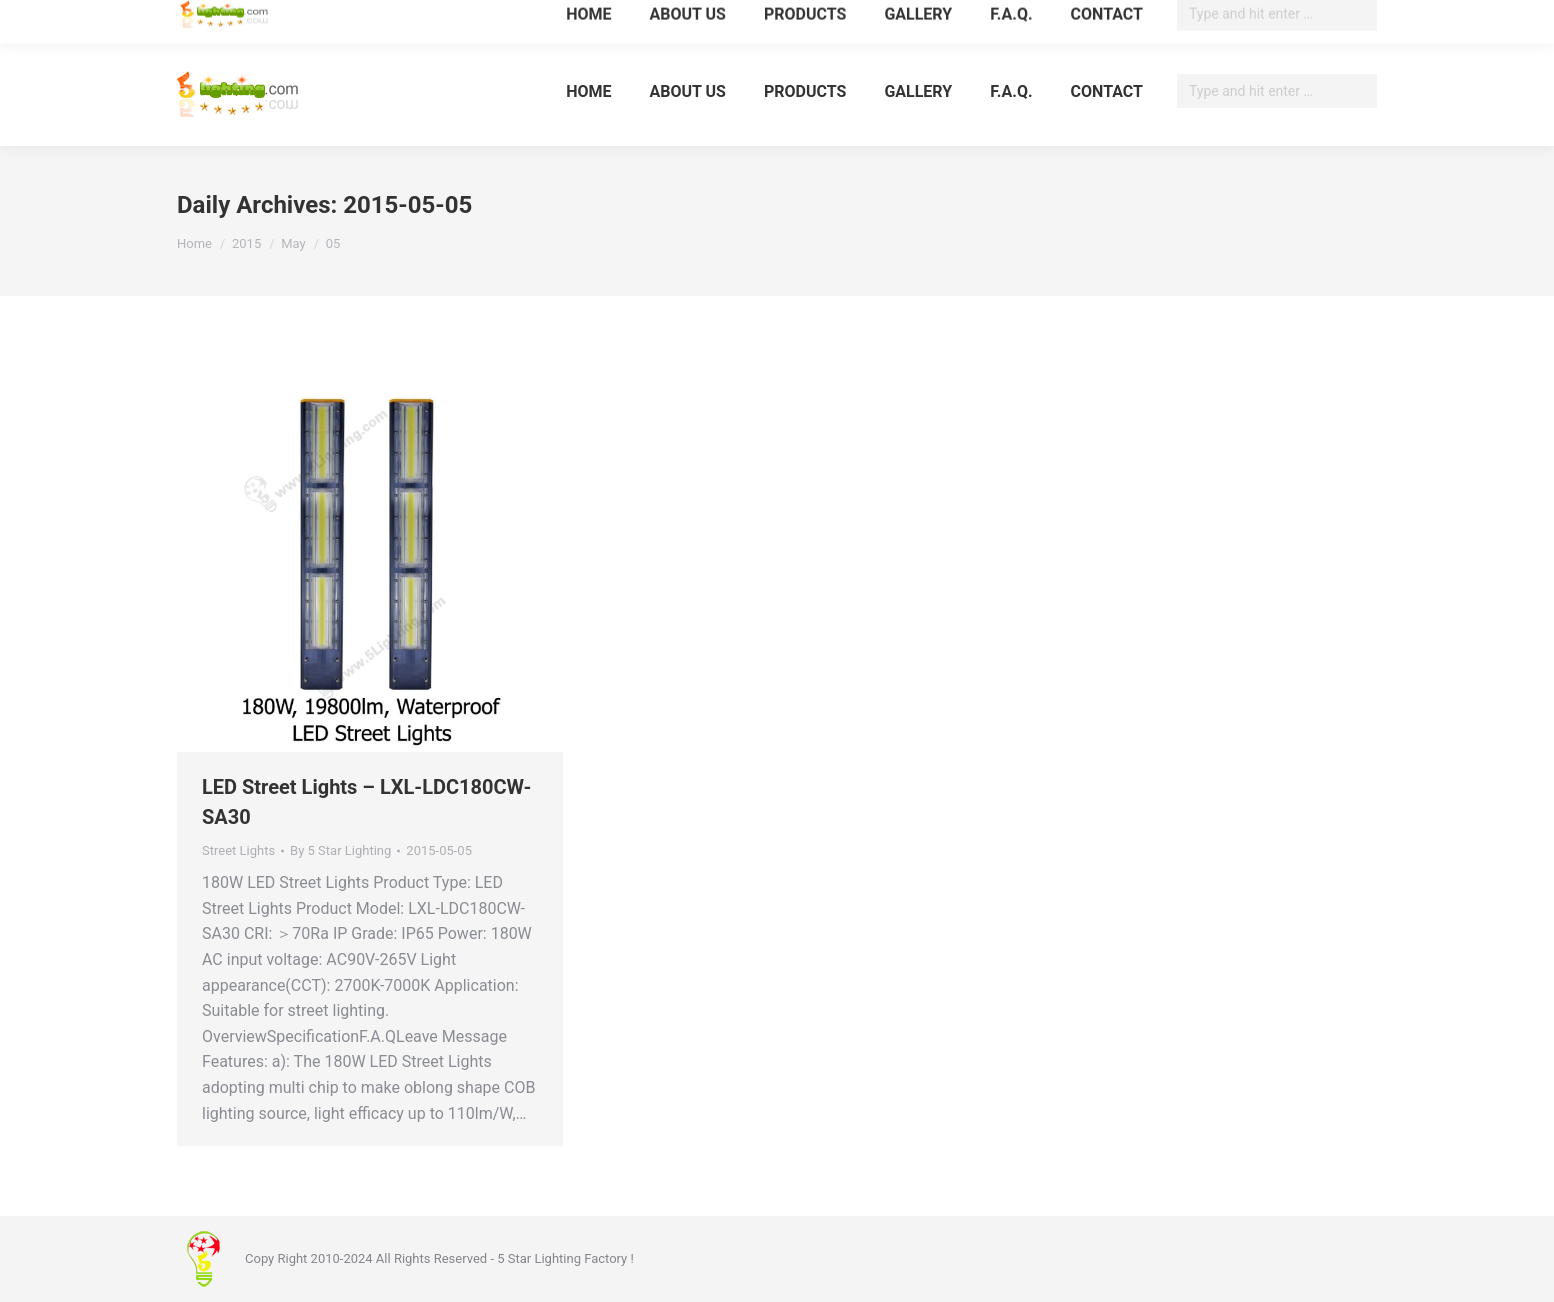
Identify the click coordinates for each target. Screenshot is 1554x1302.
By (340, 850)
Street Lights (238, 850)
